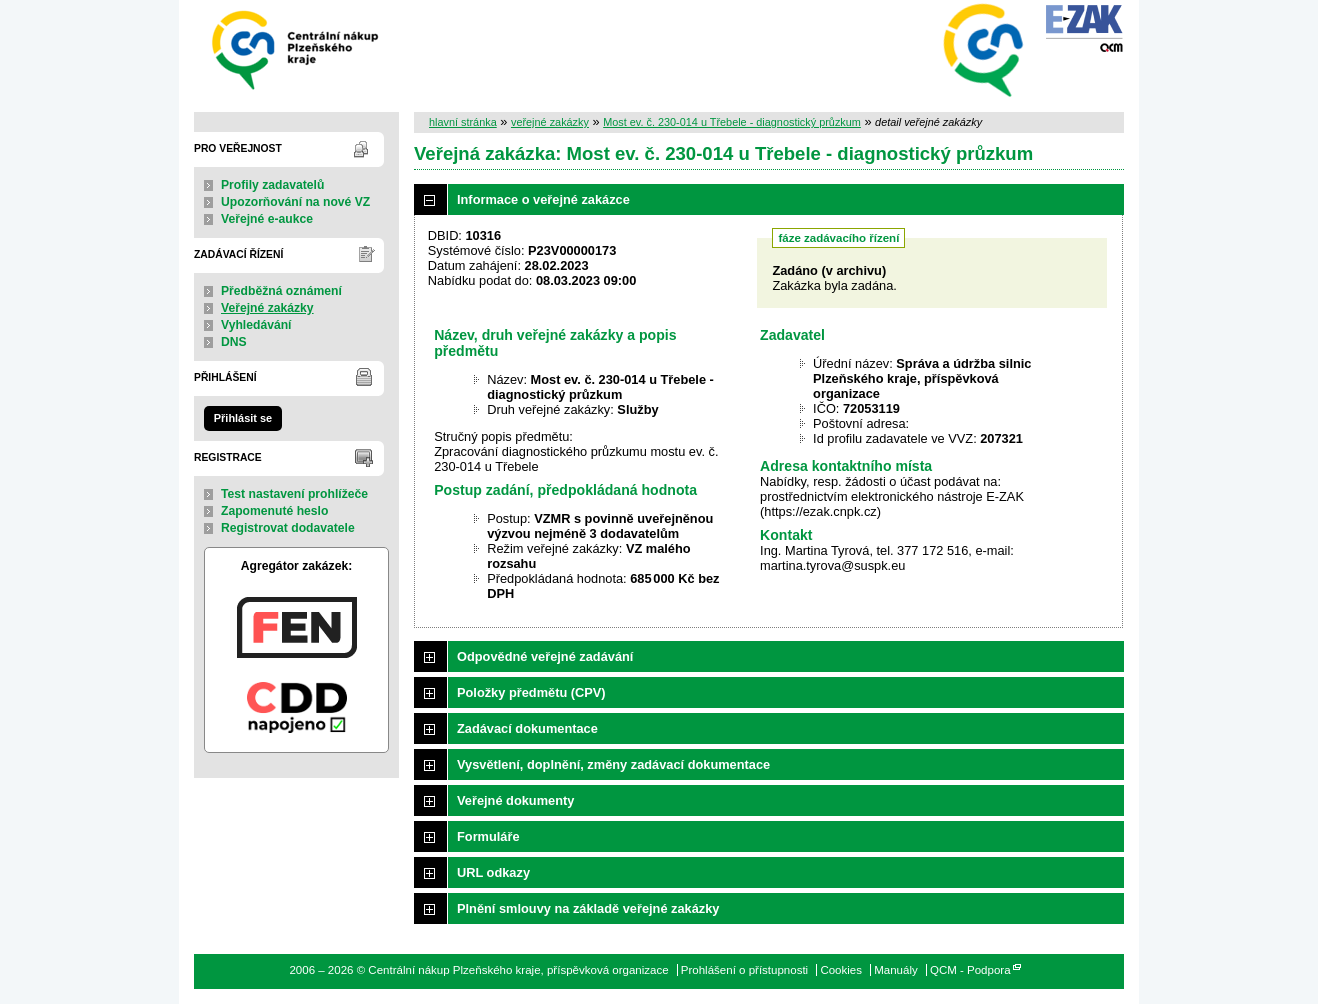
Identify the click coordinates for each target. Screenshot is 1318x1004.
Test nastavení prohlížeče (294, 494)
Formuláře (488, 836)
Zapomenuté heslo (274, 511)
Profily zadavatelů (272, 185)
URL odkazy (493, 872)
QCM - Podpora (970, 970)
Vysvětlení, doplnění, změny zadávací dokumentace (613, 764)
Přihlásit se (243, 418)
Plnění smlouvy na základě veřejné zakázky (588, 908)
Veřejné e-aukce (267, 219)
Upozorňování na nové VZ (295, 202)
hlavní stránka (463, 122)
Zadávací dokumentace (527, 728)
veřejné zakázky (550, 122)
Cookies (841, 970)
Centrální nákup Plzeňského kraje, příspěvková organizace (296, 48)
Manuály (896, 970)
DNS (234, 342)
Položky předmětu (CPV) (531, 692)
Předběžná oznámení (281, 291)
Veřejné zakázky (267, 308)
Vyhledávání (256, 325)
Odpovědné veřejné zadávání (545, 656)
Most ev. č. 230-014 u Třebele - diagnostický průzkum (732, 122)
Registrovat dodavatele (288, 528)
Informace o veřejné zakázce (543, 199)
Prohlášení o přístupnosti (744, 970)
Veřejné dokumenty (515, 800)
